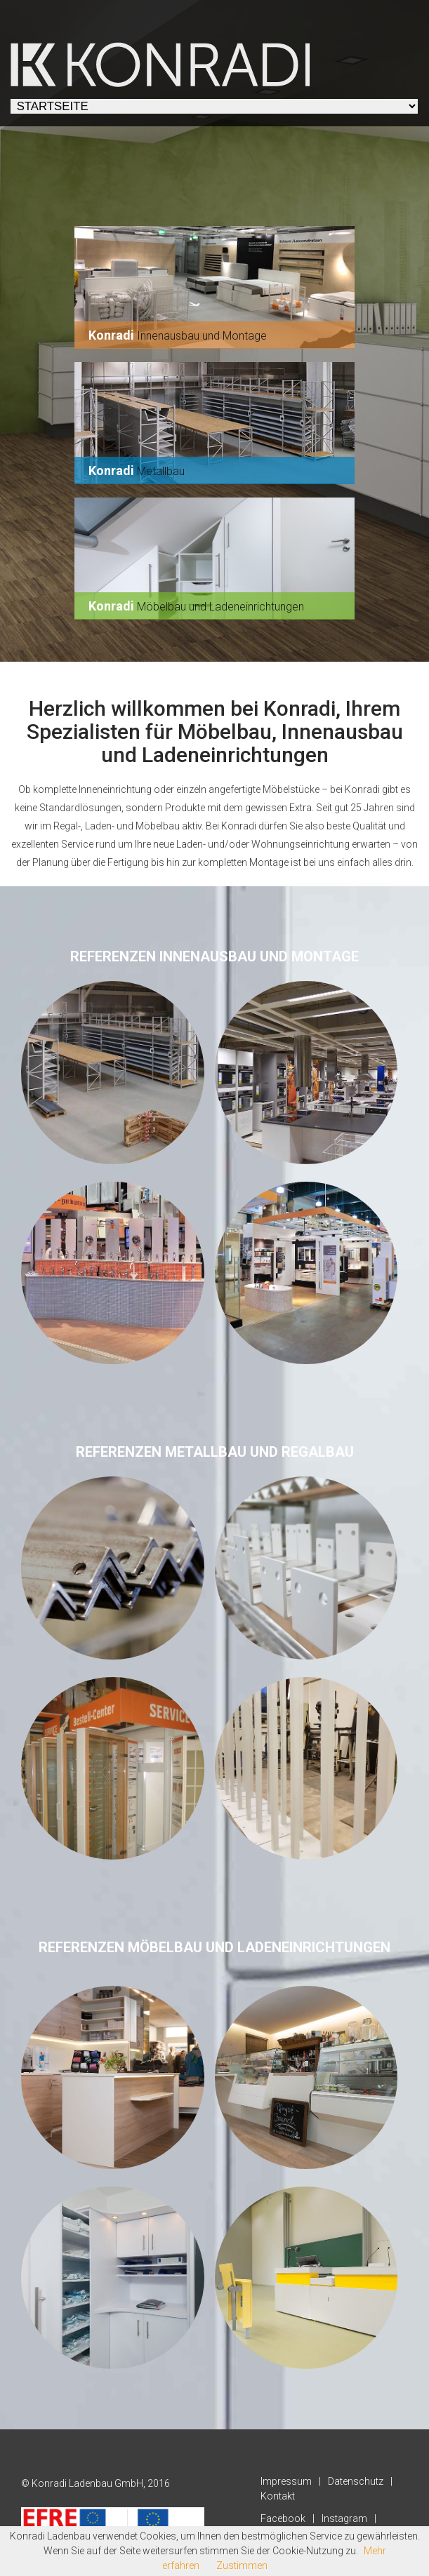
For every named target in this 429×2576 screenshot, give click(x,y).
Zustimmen (242, 2565)
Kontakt (277, 2496)
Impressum (286, 2481)
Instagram (344, 2518)
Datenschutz (355, 2481)
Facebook (282, 2518)
